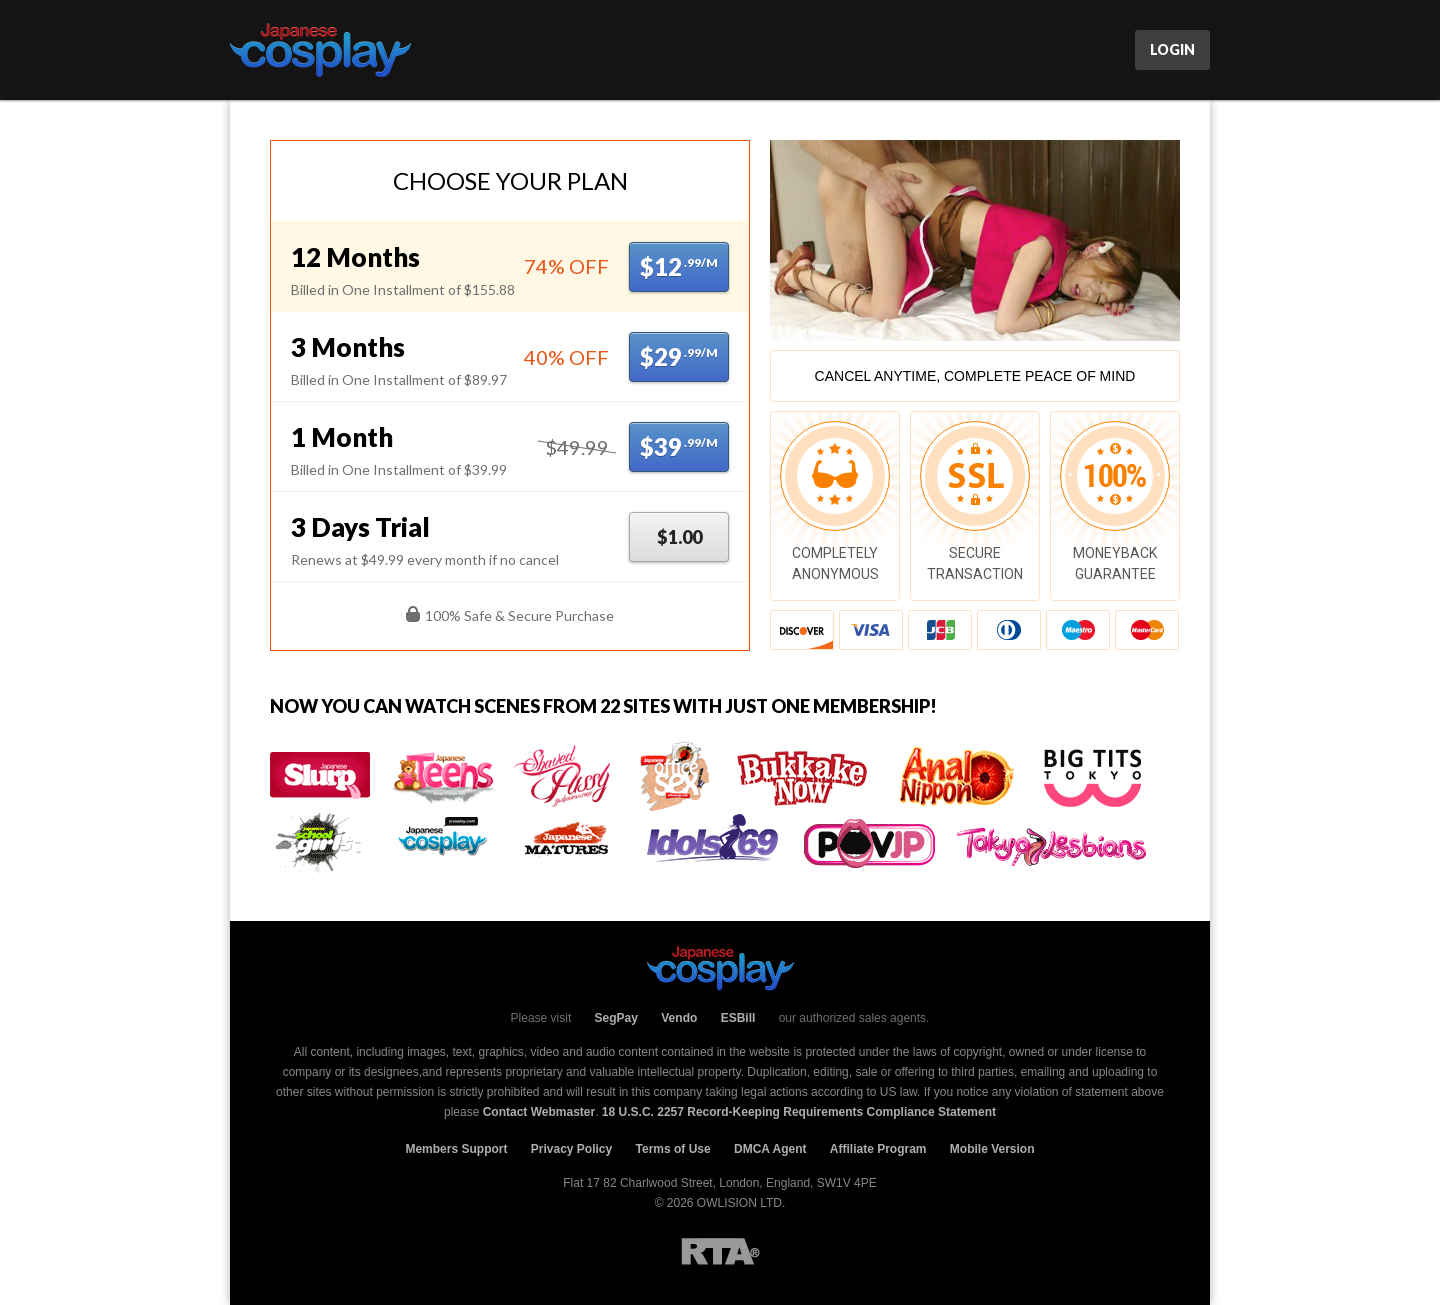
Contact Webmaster (539, 1112)
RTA (720, 1251)
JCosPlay (320, 50)
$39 (679, 446)
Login (1172, 49)
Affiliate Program (878, 1149)
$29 (679, 356)
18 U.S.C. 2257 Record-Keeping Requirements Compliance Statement (799, 1112)
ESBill (738, 1018)
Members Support (456, 1149)
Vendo (679, 1018)
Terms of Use (673, 1149)
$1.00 (679, 537)
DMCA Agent (770, 1149)
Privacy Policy (571, 1149)
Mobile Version (992, 1149)
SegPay (616, 1018)
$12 (679, 266)
